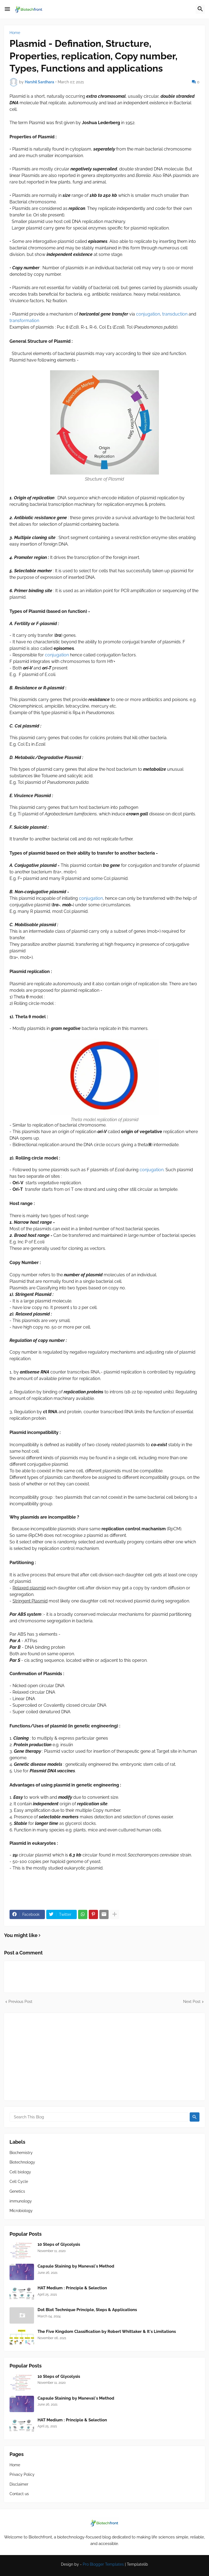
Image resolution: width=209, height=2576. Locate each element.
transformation (24, 320)
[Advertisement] (104, 2056)
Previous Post (20, 2001)
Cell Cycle (19, 2181)
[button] (7, 9)
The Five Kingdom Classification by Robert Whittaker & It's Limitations (107, 2331)
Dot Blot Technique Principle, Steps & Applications (87, 2309)
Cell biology (20, 2172)
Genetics (17, 2191)
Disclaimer (19, 2484)
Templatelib (137, 2564)
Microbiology (21, 2210)
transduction (175, 314)
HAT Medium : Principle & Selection (72, 2288)
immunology (21, 2201)
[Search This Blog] (99, 2117)
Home (15, 33)
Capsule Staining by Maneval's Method (76, 2266)
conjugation (148, 314)
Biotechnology (22, 2162)
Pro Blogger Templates (103, 2564)
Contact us (19, 2494)
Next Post (192, 2001)
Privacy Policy (22, 2474)
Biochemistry (21, 2152)
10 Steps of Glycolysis (59, 2244)
